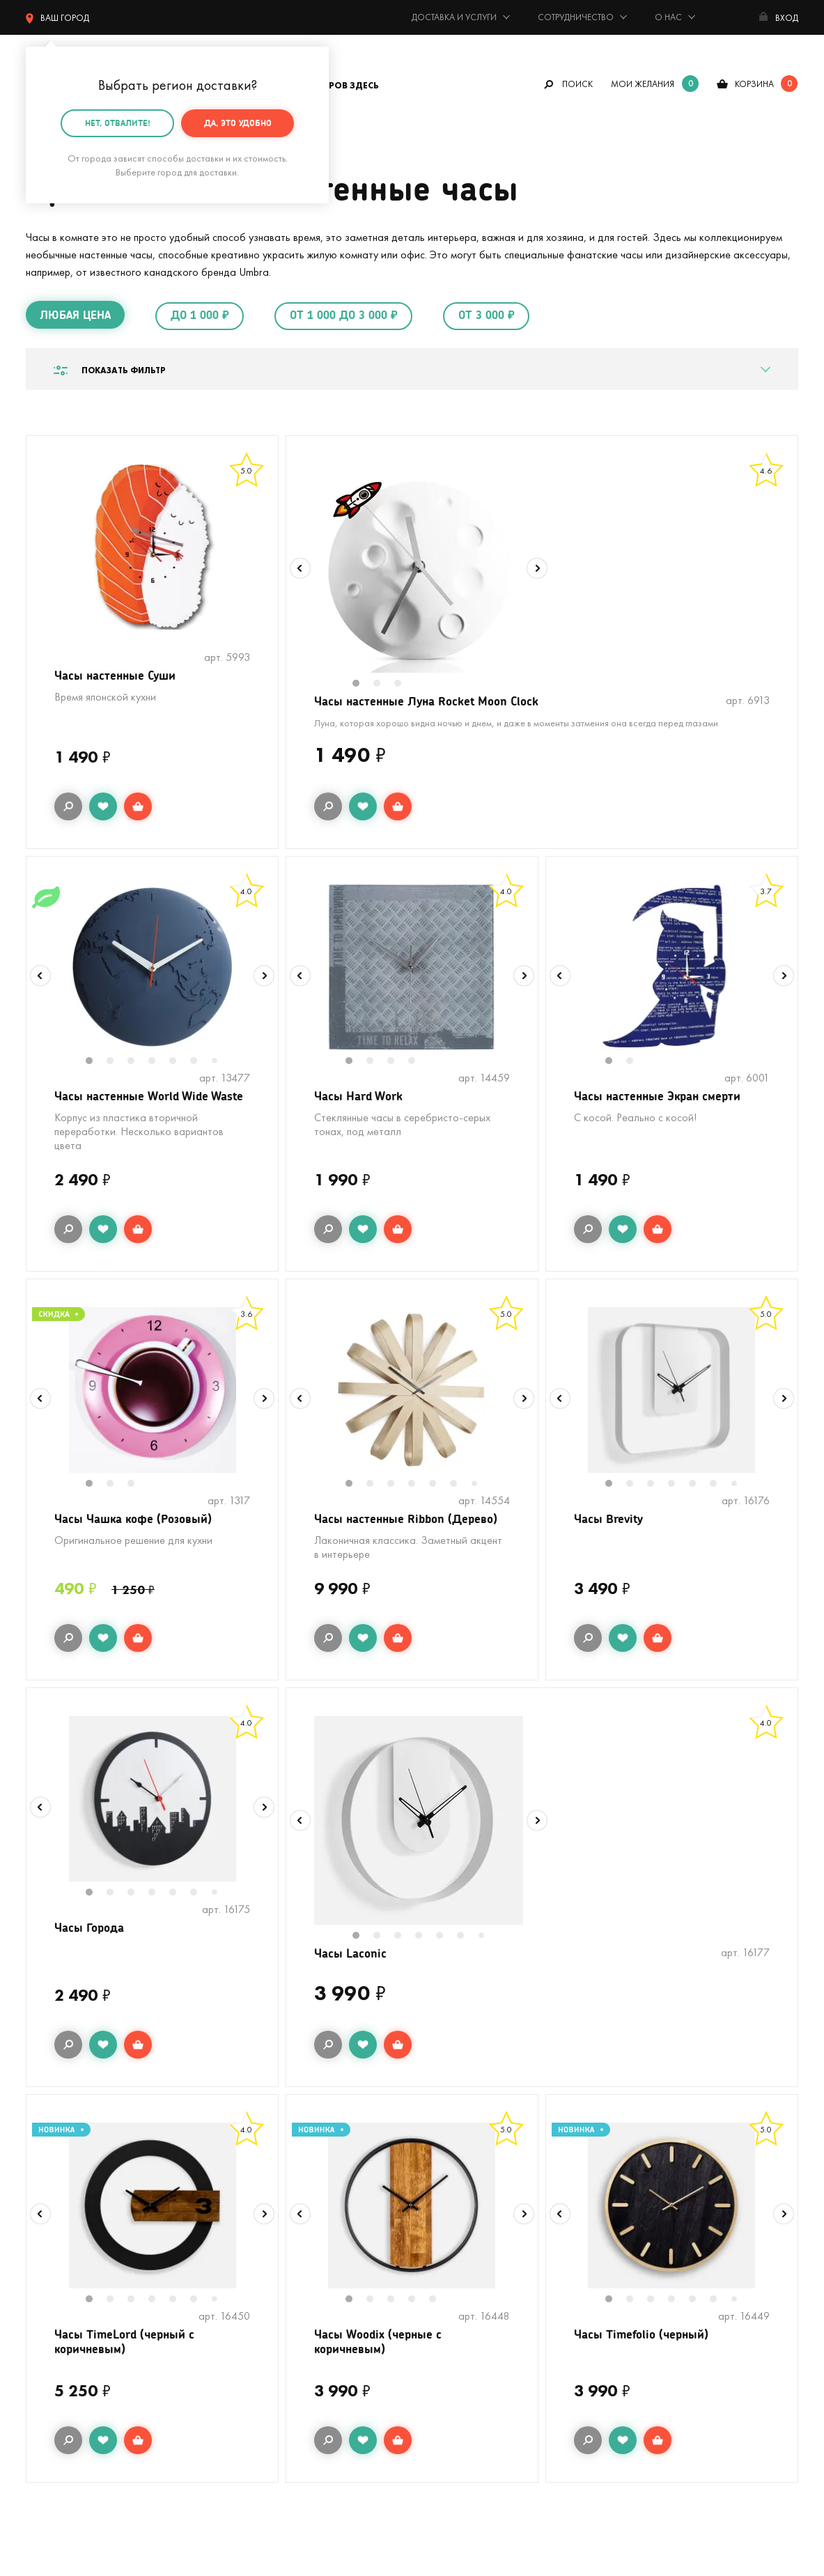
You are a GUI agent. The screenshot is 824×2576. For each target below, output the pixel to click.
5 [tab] (180, 1064)
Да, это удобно (238, 123)
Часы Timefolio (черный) (645, 2360)
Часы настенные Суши (118, 676)
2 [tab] (384, 684)
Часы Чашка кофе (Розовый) (137, 1541)
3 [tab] (405, 684)
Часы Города (91, 1952)
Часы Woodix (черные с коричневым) (380, 2369)
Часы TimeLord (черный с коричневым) (128, 2369)
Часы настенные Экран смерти (661, 1099)
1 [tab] (363, 684)
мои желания (642, 84)
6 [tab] (201, 1064)
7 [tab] (220, 1063)
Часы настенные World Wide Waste (135, 1107)
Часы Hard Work (360, 1099)
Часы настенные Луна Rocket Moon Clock (431, 702)
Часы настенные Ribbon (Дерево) (410, 1541)
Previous (300, 568)
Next (537, 568)
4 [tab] (159, 1064)
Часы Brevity (611, 1541)
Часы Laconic (352, 1977)
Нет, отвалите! (117, 123)
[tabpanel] (418, 568)
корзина (754, 84)
